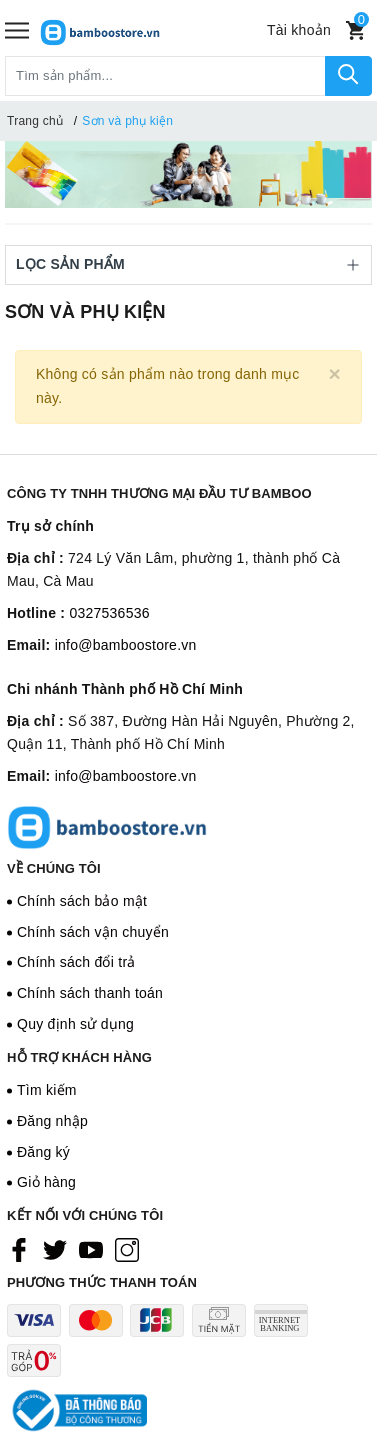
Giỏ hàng (46, 1182)
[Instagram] (127, 1249)
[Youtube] (91, 1249)
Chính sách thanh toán (90, 993)
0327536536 (109, 613)
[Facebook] (19, 1249)
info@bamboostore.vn (126, 645)
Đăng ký (43, 1152)
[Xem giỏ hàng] (355, 30)
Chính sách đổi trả (76, 962)
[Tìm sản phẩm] (165, 76)
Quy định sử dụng (75, 1024)
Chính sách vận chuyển (93, 932)
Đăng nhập (52, 1121)
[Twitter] (55, 1249)
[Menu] (17, 30)
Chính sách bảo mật (82, 901)
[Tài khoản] (299, 30)
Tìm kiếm (47, 1090)
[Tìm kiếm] (348, 76)
